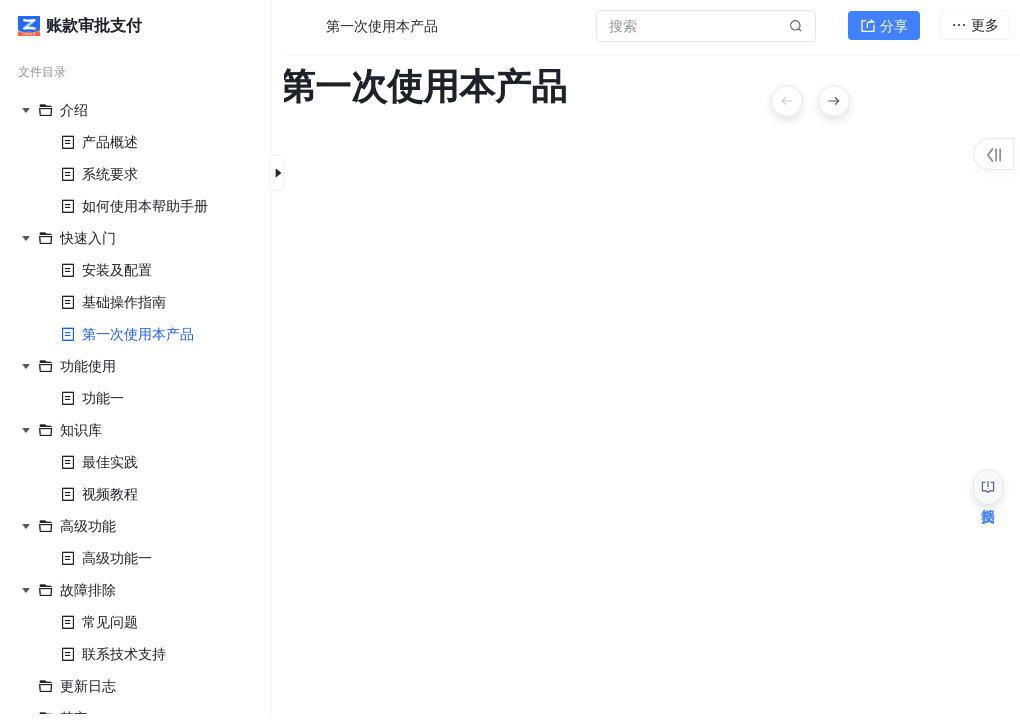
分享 (884, 26)
